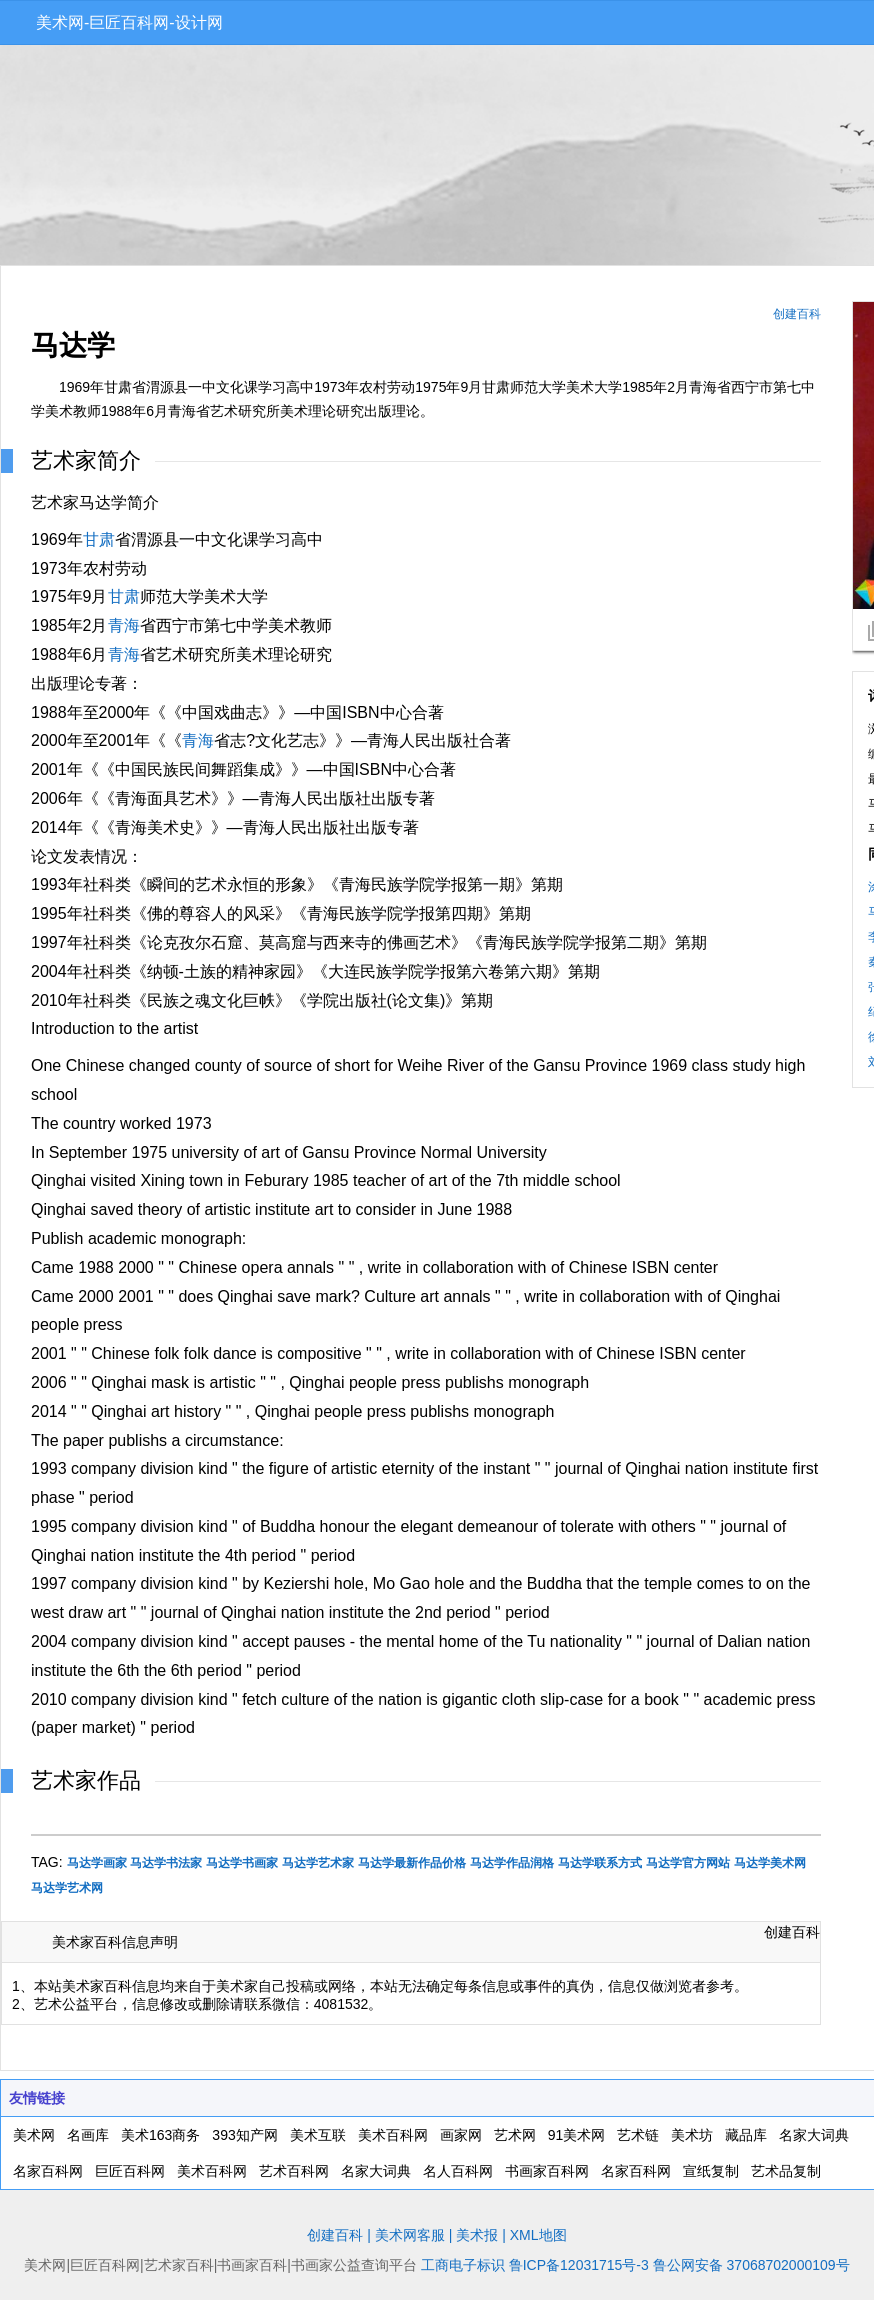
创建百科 (797, 314)
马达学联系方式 (600, 1863)
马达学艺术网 (67, 1888)
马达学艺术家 (318, 1863)
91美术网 (577, 2135)
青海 (124, 625)
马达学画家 (97, 1863)
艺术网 (515, 2135)
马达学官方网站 (688, 1863)
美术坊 (692, 2135)
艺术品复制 (786, 2171)
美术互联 (318, 2135)
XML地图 (538, 2235)
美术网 (34, 2135)
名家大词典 (814, 2135)
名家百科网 (48, 2171)
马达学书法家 (166, 1863)
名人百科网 (458, 2171)
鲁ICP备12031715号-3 (579, 2265)
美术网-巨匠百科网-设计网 (129, 22)
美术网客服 (410, 2235)
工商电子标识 (463, 2265)
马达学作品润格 (512, 1863)
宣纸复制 (711, 2171)
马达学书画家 (242, 1863)
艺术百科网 (294, 2171)
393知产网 (244, 2135)
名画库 (88, 2135)
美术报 (477, 2235)
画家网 (461, 2135)
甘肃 (99, 539)
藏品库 (746, 2135)
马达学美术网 (770, 1863)
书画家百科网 (547, 2171)
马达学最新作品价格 (412, 1863)
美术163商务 (160, 2135)
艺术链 (638, 2135)
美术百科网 (393, 2135)
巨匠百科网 (130, 2171)
